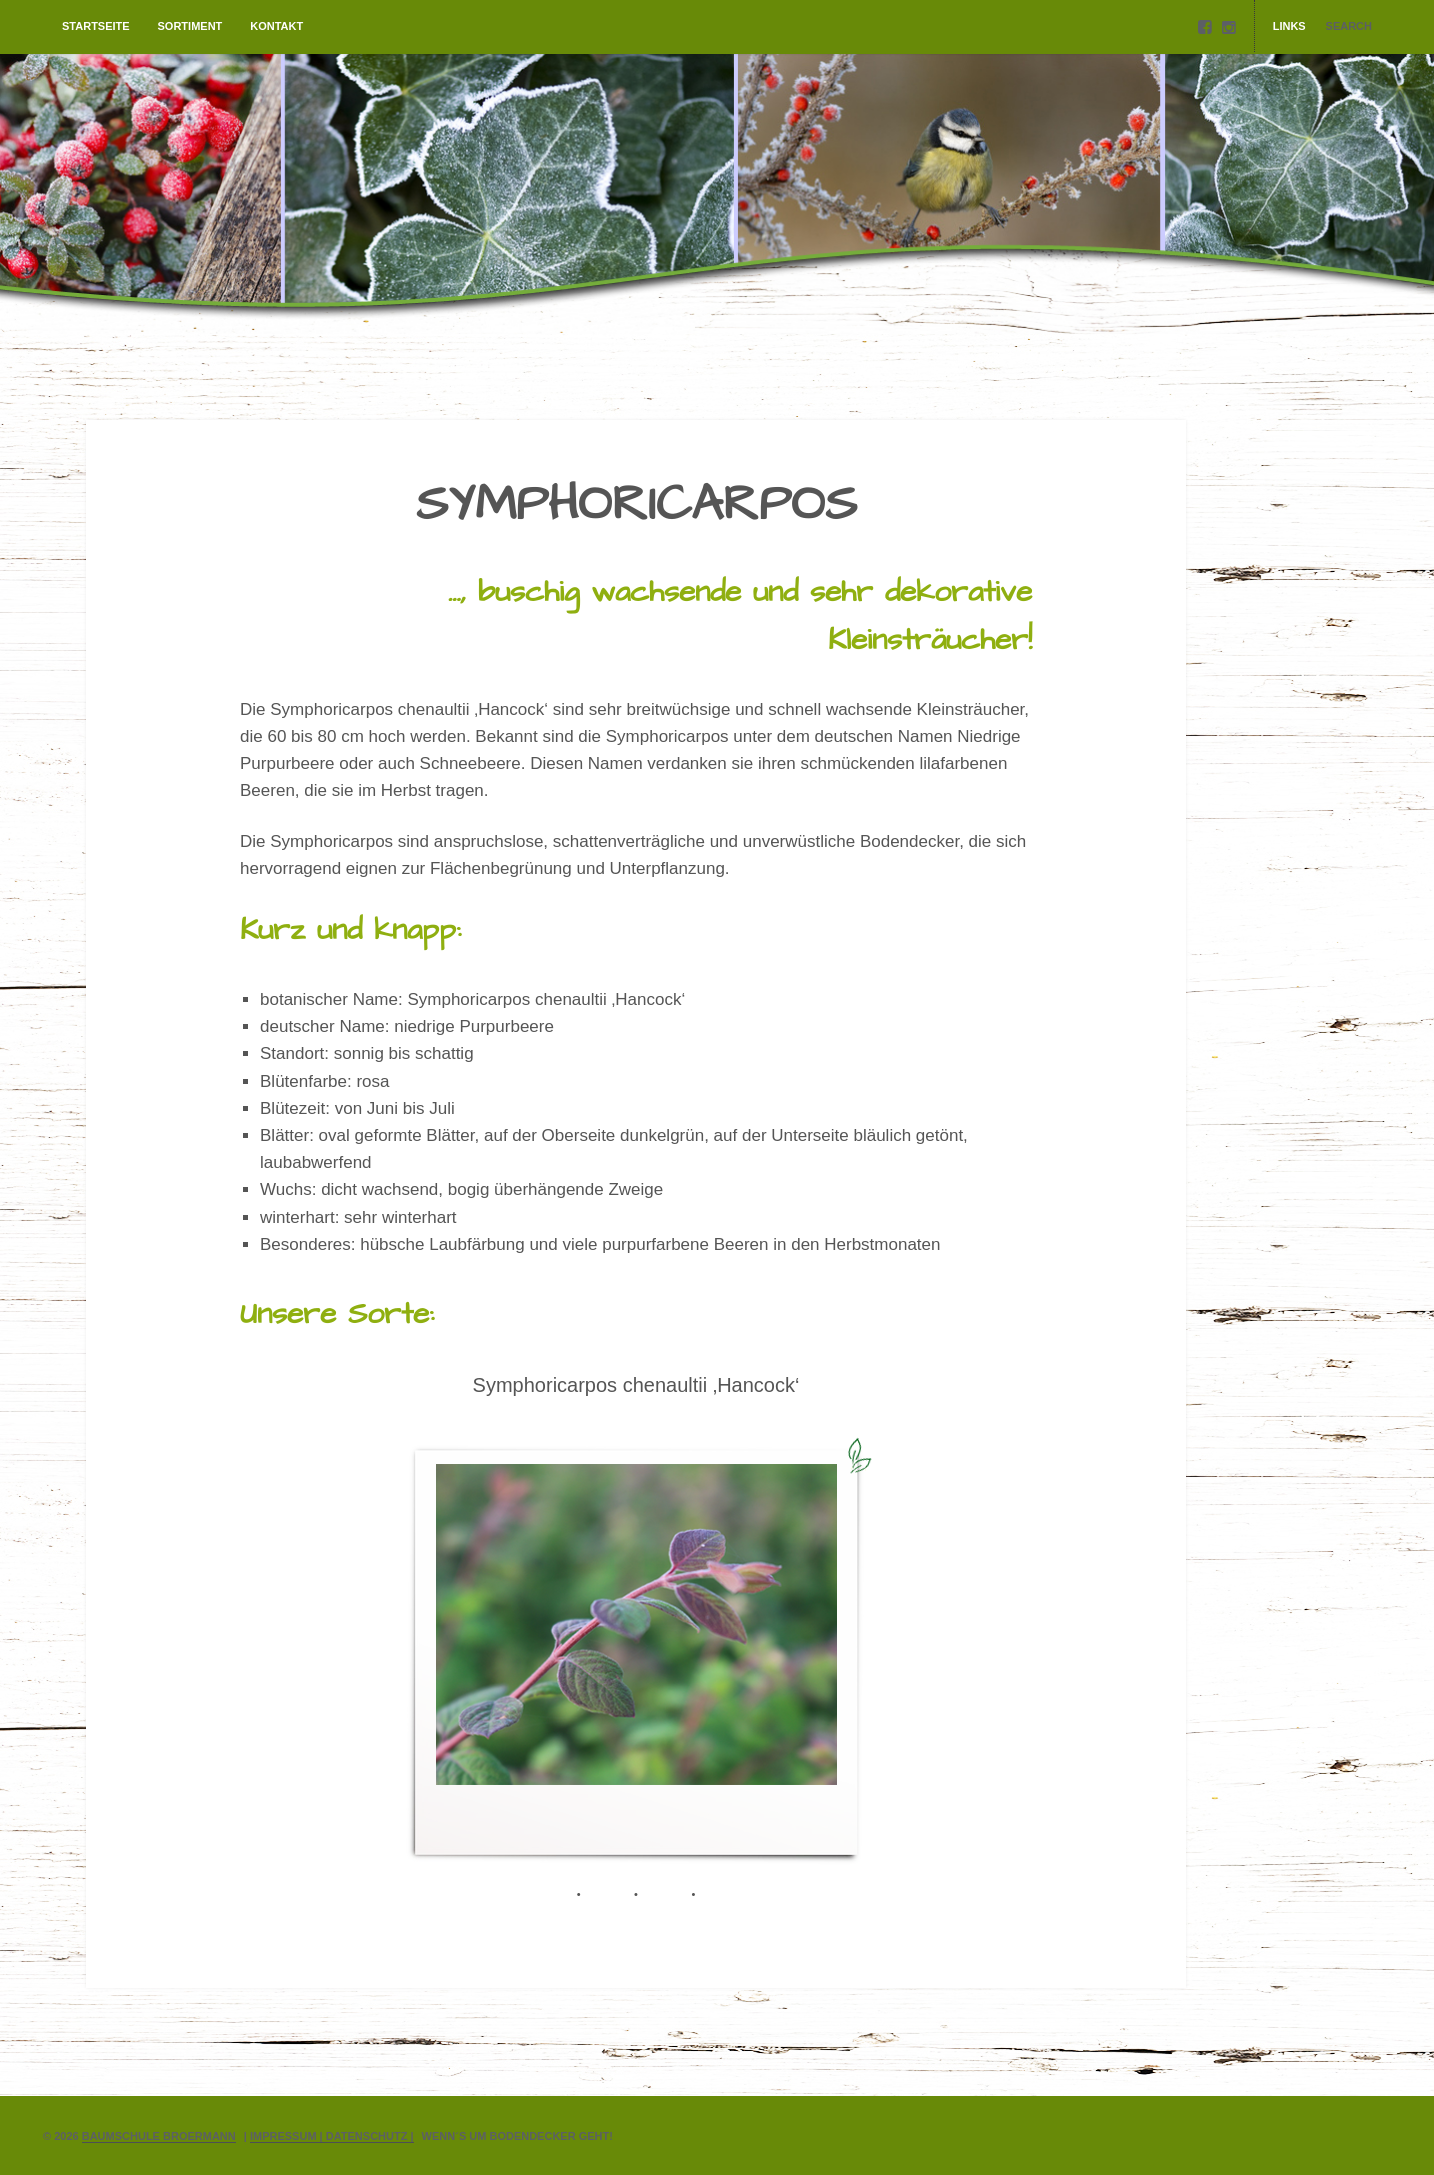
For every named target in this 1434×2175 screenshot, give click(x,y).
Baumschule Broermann (159, 2136)
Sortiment (190, 26)
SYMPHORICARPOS (636, 504)
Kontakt (276, 26)
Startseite (96, 26)
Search (1349, 26)
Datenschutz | (370, 2136)
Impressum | (288, 2136)
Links (1289, 26)
